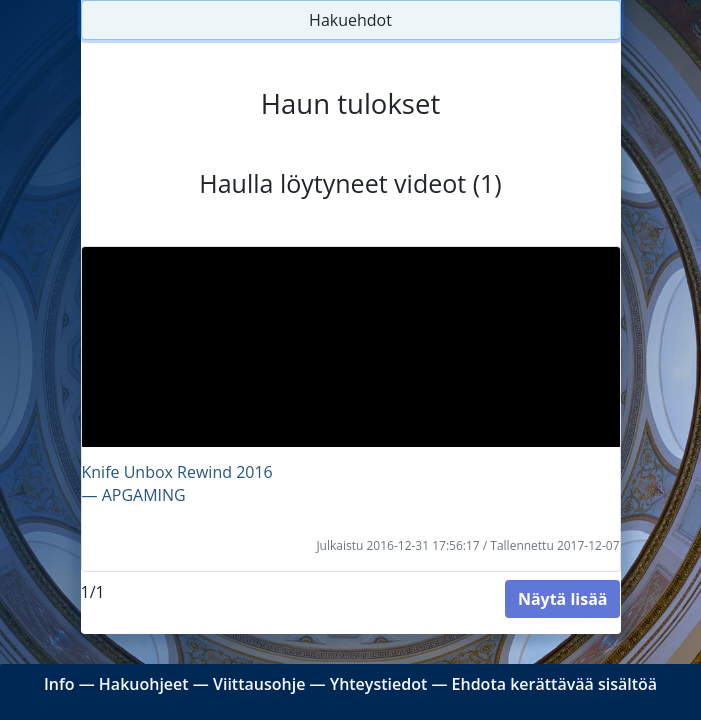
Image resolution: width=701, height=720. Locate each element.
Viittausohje (259, 684)
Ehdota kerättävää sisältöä (555, 684)
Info (59, 684)
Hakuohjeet (144, 684)
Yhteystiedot (379, 684)
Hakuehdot (350, 20)
